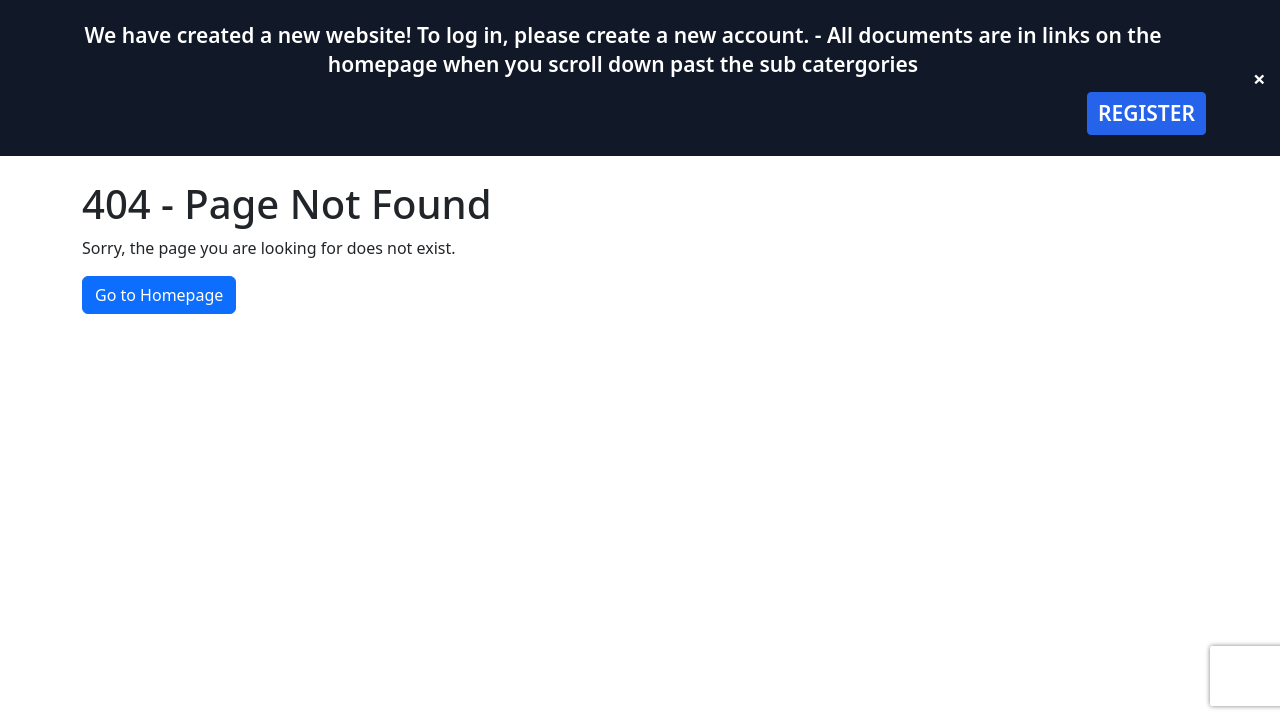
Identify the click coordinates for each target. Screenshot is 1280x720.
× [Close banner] (1259, 78)
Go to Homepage (159, 295)
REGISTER (1146, 113)
